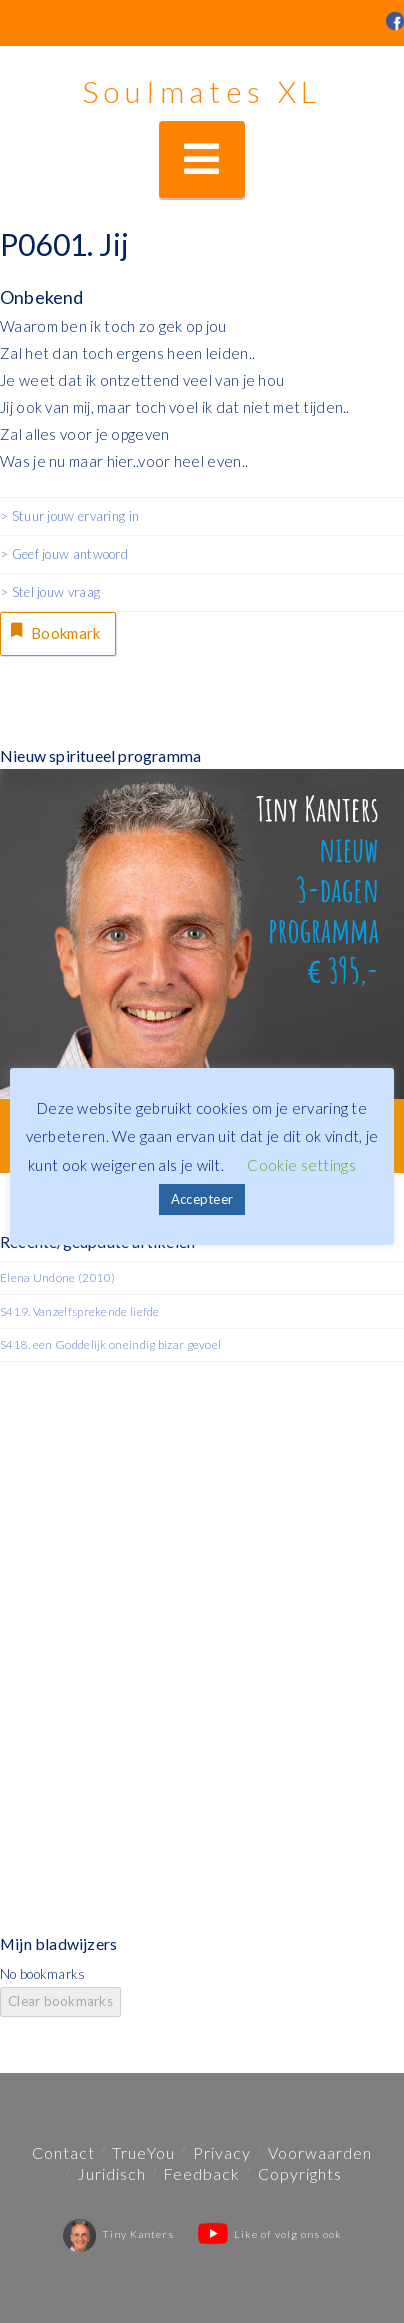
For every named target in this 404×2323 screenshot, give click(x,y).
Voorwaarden (320, 2152)
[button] (201, 159)
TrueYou (143, 2152)
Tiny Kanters (118, 2234)
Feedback (201, 2173)
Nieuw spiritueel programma (100, 755)
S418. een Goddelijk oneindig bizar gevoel (110, 1344)
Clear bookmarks (60, 2001)
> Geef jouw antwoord (64, 554)
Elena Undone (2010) (58, 1277)
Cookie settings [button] (301, 1165)
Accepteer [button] (202, 1199)
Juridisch (111, 2173)
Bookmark (54, 631)
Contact (63, 2152)
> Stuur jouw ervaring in (69, 516)
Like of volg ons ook (270, 2234)
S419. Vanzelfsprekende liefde (80, 1311)
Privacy (222, 2152)
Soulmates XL (202, 91)
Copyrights (300, 2173)
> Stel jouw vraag (50, 592)
